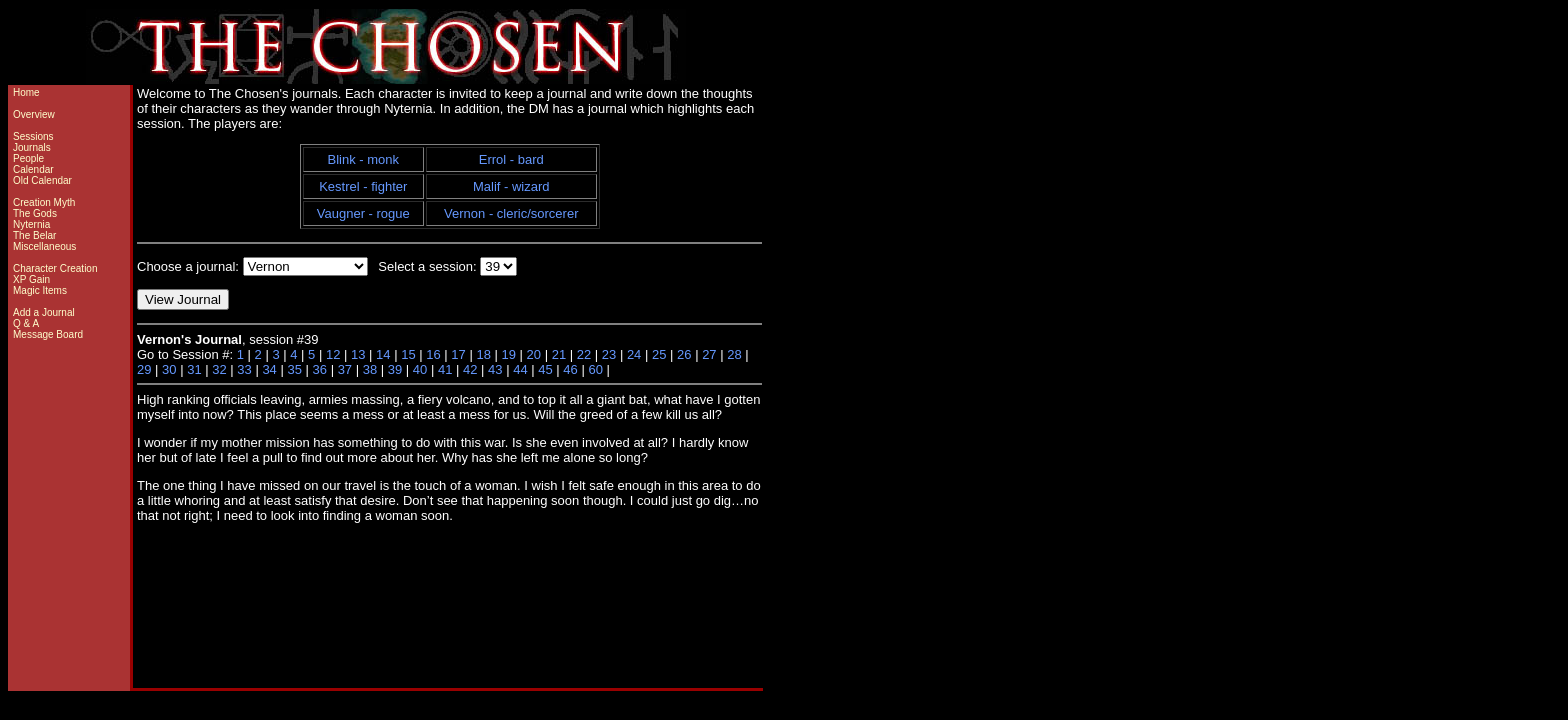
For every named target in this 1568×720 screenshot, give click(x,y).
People (28, 158)
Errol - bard (511, 159)
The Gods (35, 213)
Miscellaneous (44, 246)
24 (634, 354)
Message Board (48, 334)
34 (269, 369)
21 (559, 354)
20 (534, 354)
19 (509, 354)
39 (395, 369)
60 (595, 369)
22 (584, 354)
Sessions (33, 136)
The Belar (34, 235)
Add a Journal (44, 312)
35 (294, 369)
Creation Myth (44, 202)
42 (470, 369)
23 (609, 354)
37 (345, 369)
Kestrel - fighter (363, 186)
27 (709, 354)
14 (383, 354)
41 (445, 369)
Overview (34, 114)
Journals (32, 147)
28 (734, 354)
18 (483, 354)
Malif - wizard (511, 186)
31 (194, 369)
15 (408, 354)
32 (219, 369)
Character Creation (55, 268)
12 (333, 354)
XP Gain (31, 279)
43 (495, 369)
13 (358, 354)
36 (320, 369)
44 (520, 369)
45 (545, 369)
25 (659, 354)
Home (26, 92)
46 (570, 369)
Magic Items (40, 290)
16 (433, 354)
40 (420, 369)
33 (244, 369)
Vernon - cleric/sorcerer (511, 213)
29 (144, 369)
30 (169, 369)
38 (370, 369)
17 (458, 354)
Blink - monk (364, 159)
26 (684, 354)
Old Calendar (42, 180)
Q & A (26, 323)
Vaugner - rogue (363, 213)
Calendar (33, 169)
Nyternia (31, 224)
